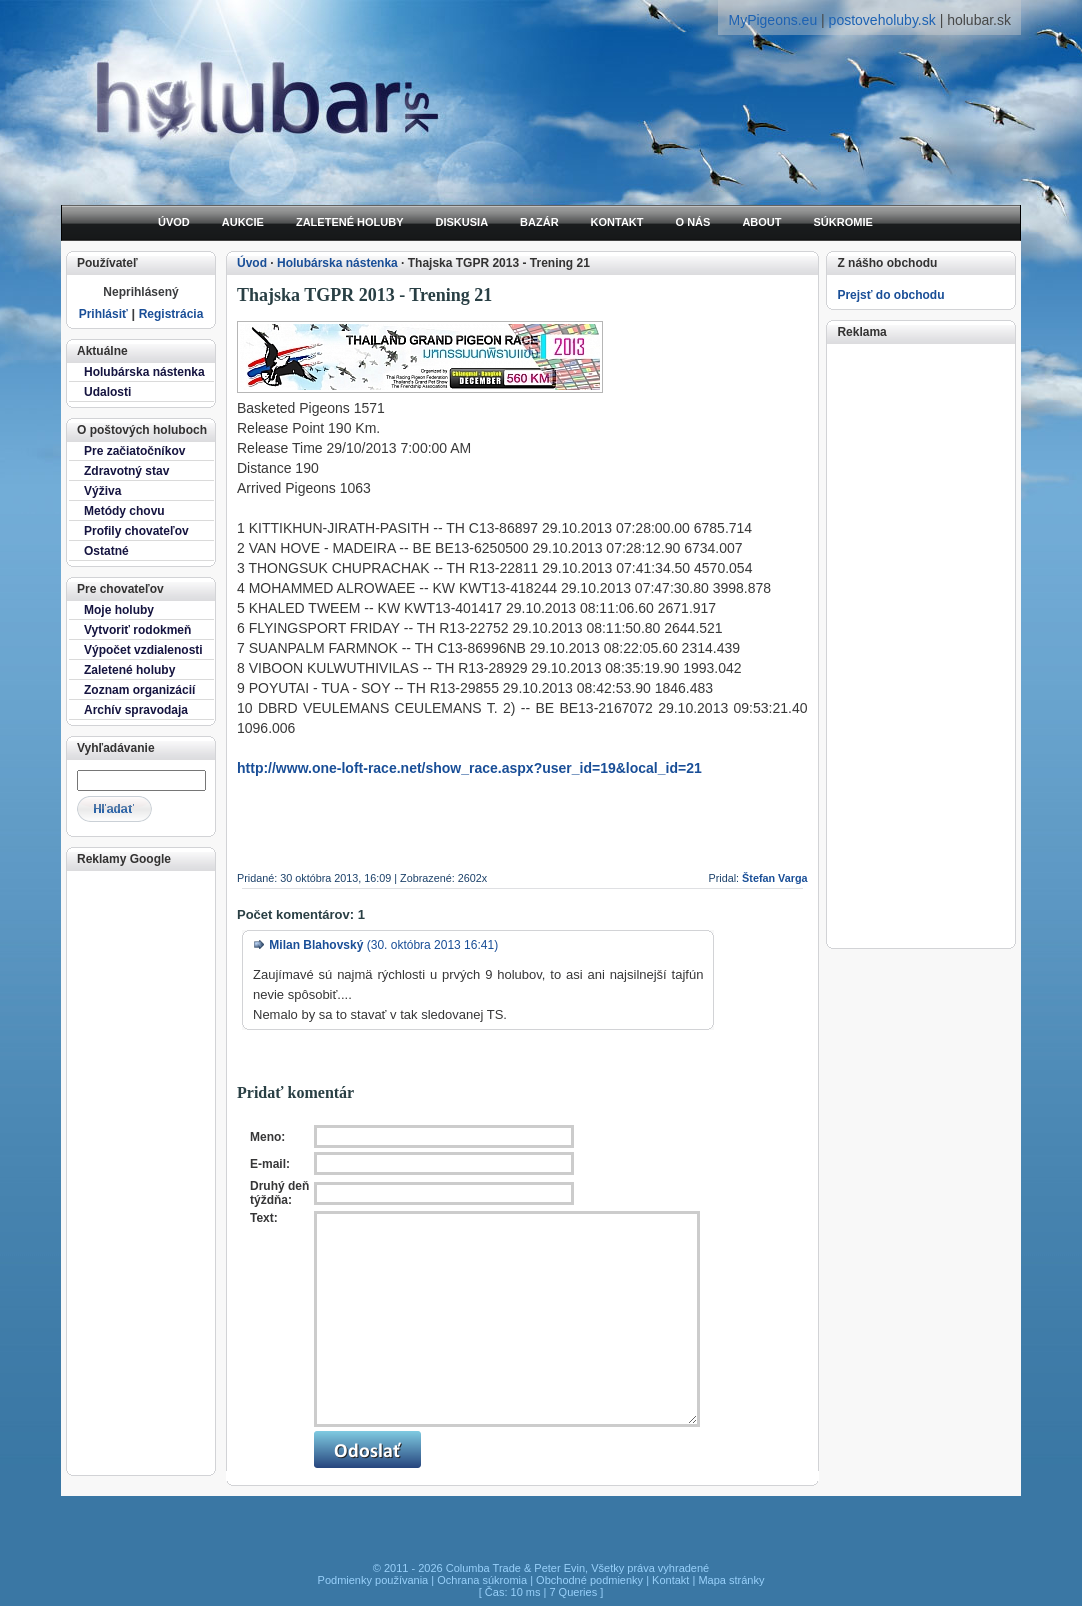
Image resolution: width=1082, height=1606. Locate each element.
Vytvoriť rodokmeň (137, 630)
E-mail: (270, 1164)
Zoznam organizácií (139, 690)
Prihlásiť (103, 314)
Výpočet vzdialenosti (143, 650)
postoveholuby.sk (882, 20)
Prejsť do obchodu (890, 295)
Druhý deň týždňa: (279, 1193)
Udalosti (107, 392)
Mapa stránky (731, 1580)
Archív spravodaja (136, 710)
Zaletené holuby (129, 670)
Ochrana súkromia (482, 1580)
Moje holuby (119, 610)
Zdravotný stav (126, 471)
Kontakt (670, 1580)
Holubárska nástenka (144, 372)
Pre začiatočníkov (134, 451)
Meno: (267, 1137)
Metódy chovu (124, 511)
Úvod (252, 263)
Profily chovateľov (136, 531)
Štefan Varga (774, 878)
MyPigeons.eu (772, 20)
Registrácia (171, 314)
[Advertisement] (139, 1171)
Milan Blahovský (316, 945)
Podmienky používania (373, 1580)
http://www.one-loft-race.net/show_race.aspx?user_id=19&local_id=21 (469, 768)
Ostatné (106, 551)
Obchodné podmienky (589, 1580)
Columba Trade (483, 1568)
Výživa (102, 491)
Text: (264, 1218)
